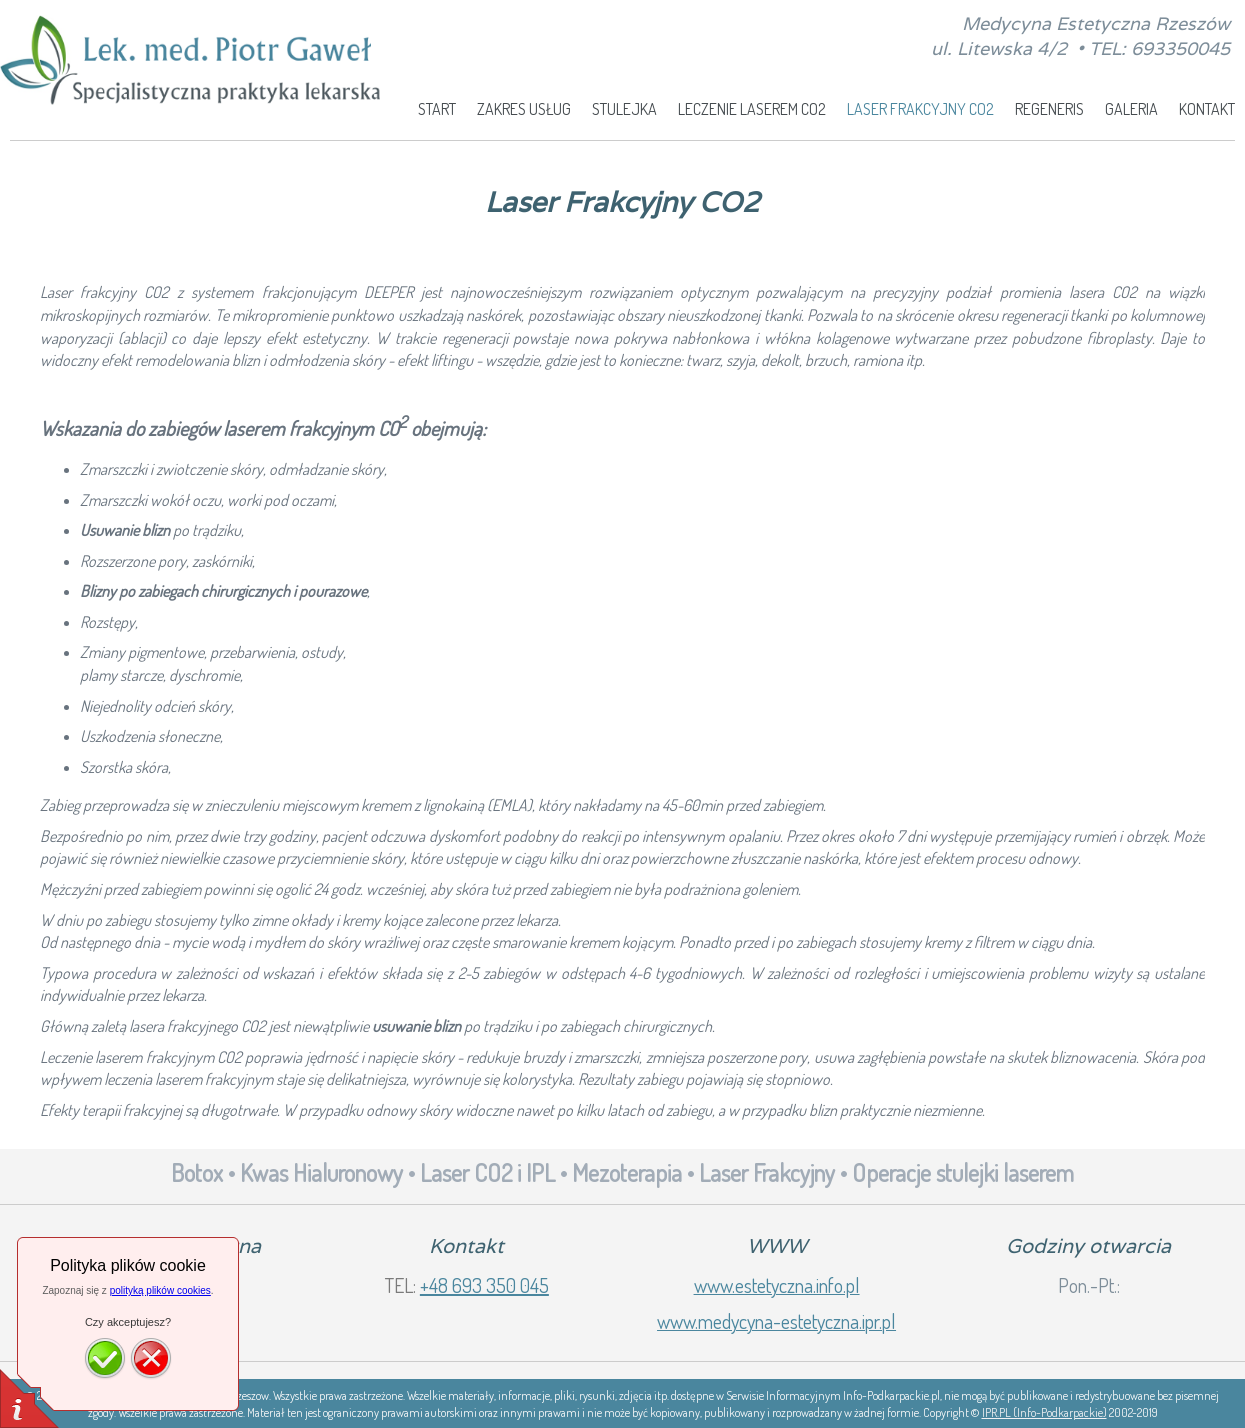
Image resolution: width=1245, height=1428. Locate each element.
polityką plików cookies (160, 1290)
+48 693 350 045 (484, 1285)
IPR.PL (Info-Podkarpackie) (1044, 1412)
